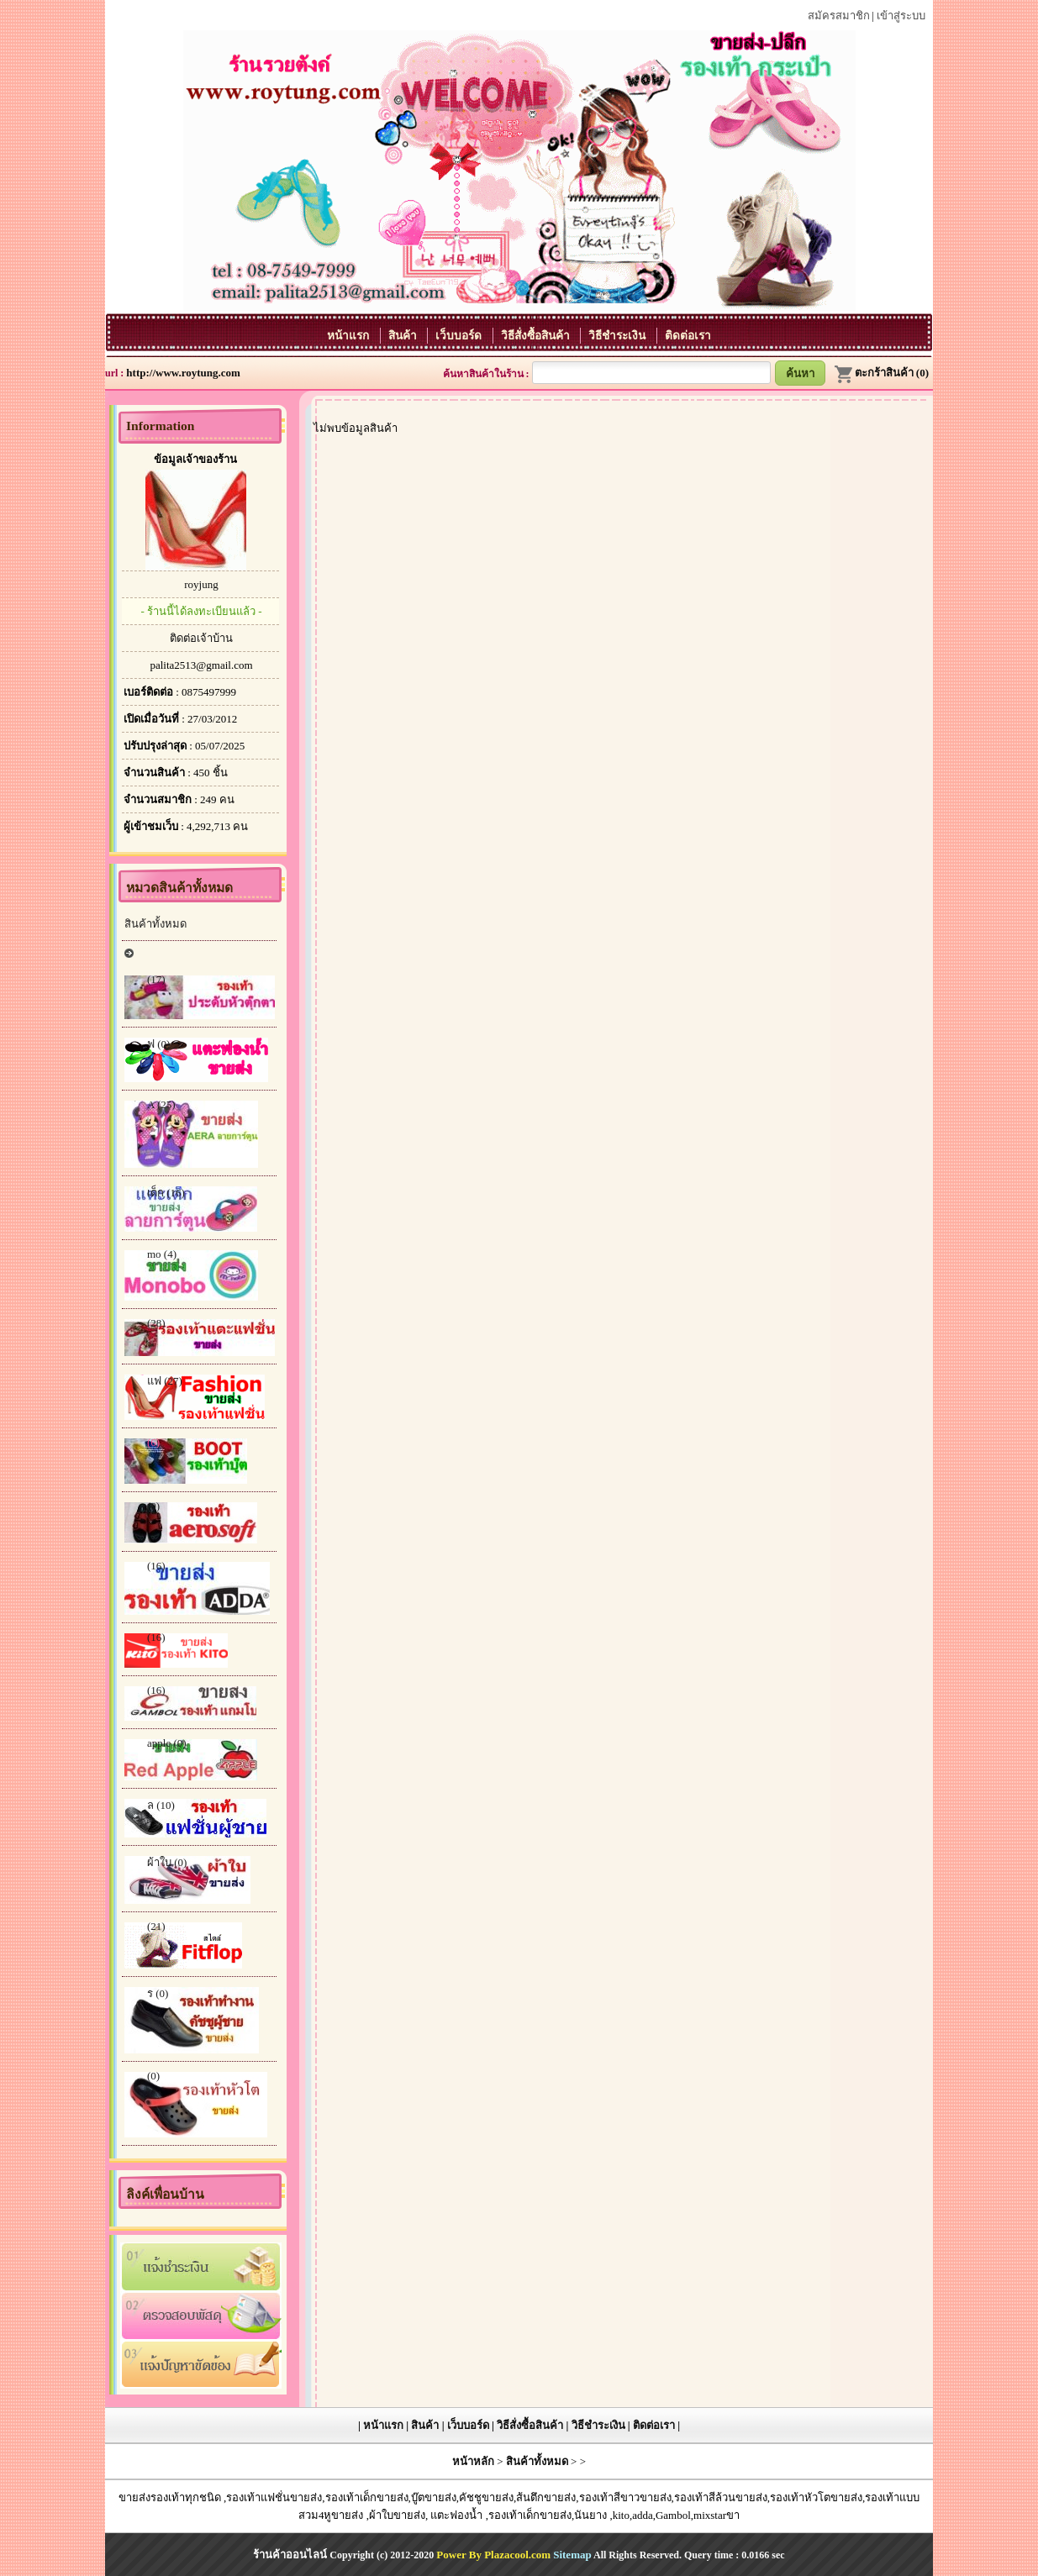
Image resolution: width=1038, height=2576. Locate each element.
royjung (201, 584)
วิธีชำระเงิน (618, 335)
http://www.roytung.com (183, 372)
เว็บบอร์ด (459, 335)
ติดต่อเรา (688, 335)
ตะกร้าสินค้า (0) (881, 372)
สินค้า (403, 335)
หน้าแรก (349, 335)
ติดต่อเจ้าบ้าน (201, 638)
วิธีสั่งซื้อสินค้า (536, 335)
